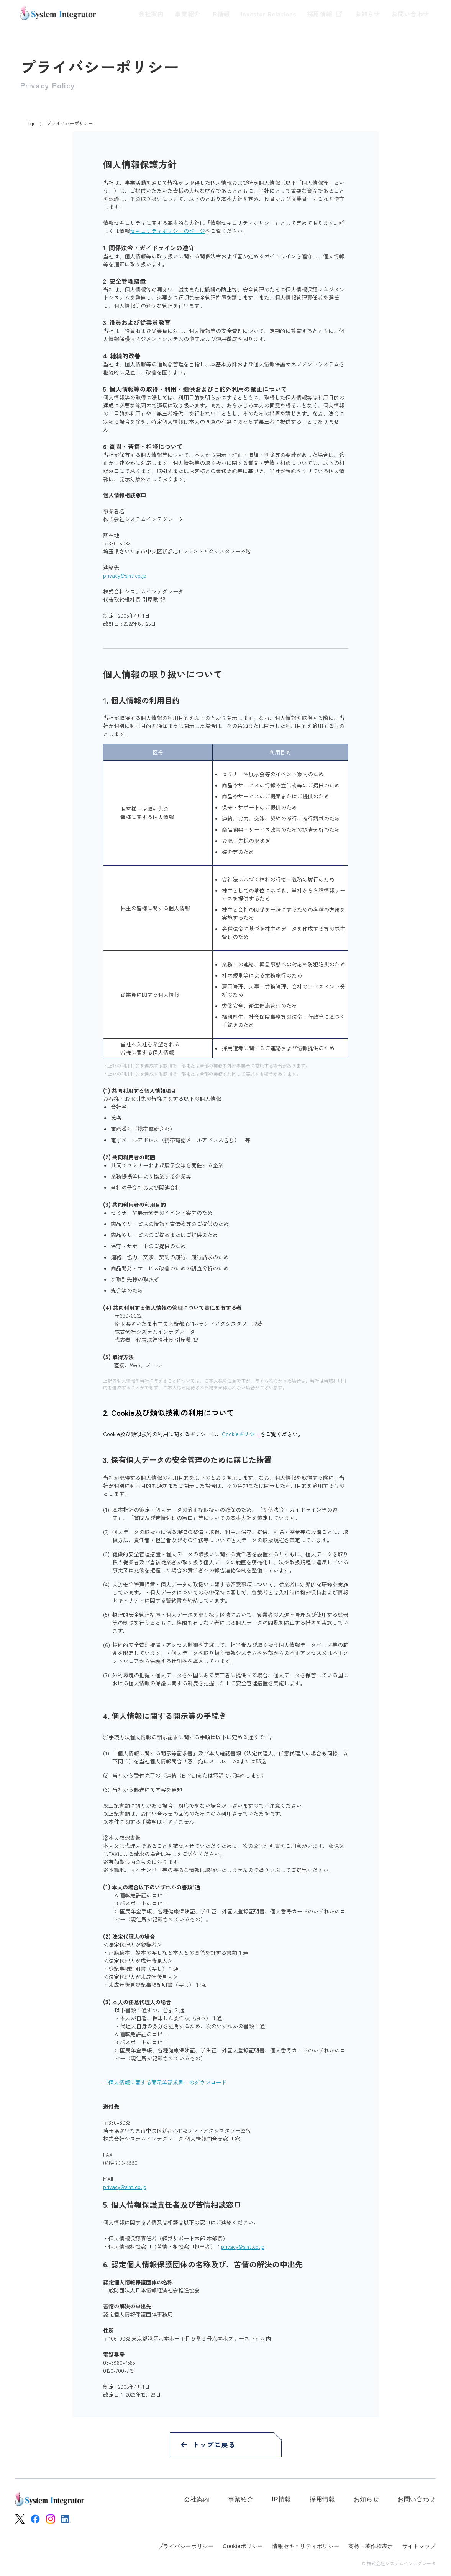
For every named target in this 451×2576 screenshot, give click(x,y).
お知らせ (363, 13)
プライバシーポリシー (186, 2546)
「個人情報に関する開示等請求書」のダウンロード (164, 2082)
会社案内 (125, 13)
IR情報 (203, 13)
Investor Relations (255, 13)
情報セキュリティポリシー (305, 2546)
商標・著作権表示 (370, 2546)
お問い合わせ (410, 13)
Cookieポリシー (241, 1434)
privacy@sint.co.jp (124, 575)
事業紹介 (166, 13)
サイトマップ (419, 2546)
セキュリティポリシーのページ (167, 231)
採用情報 (316, 14)
